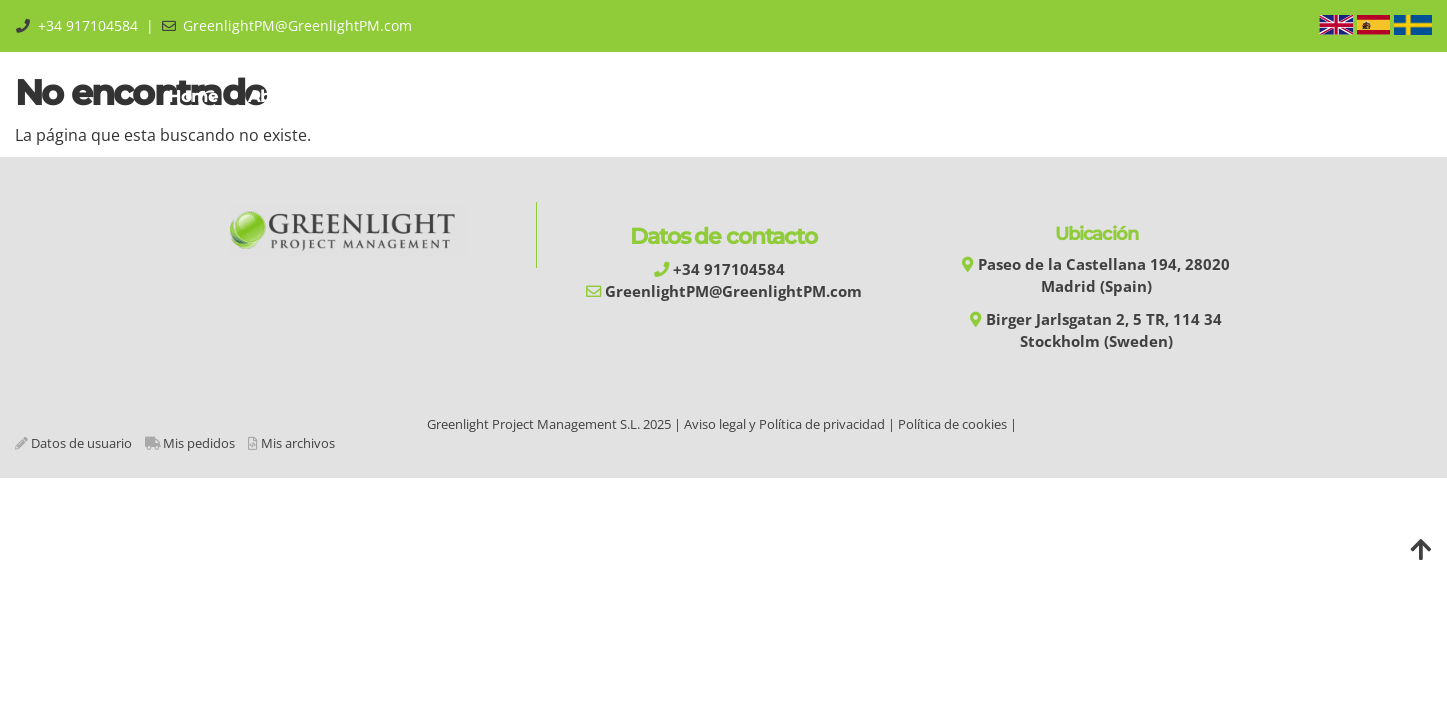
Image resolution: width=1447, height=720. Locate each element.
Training (485, 96)
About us (290, 96)
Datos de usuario (81, 443)
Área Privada (1215, 96)
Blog (1113, 96)
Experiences (843, 96)
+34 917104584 (88, 25)
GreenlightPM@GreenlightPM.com (297, 25)
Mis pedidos (199, 443)
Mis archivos (298, 443)
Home (193, 96)
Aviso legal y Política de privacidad (784, 424)
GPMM (389, 96)
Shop (1038, 96)
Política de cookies (952, 424)
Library (953, 96)
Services (724, 96)
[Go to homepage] (10, 97)
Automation (605, 96)
